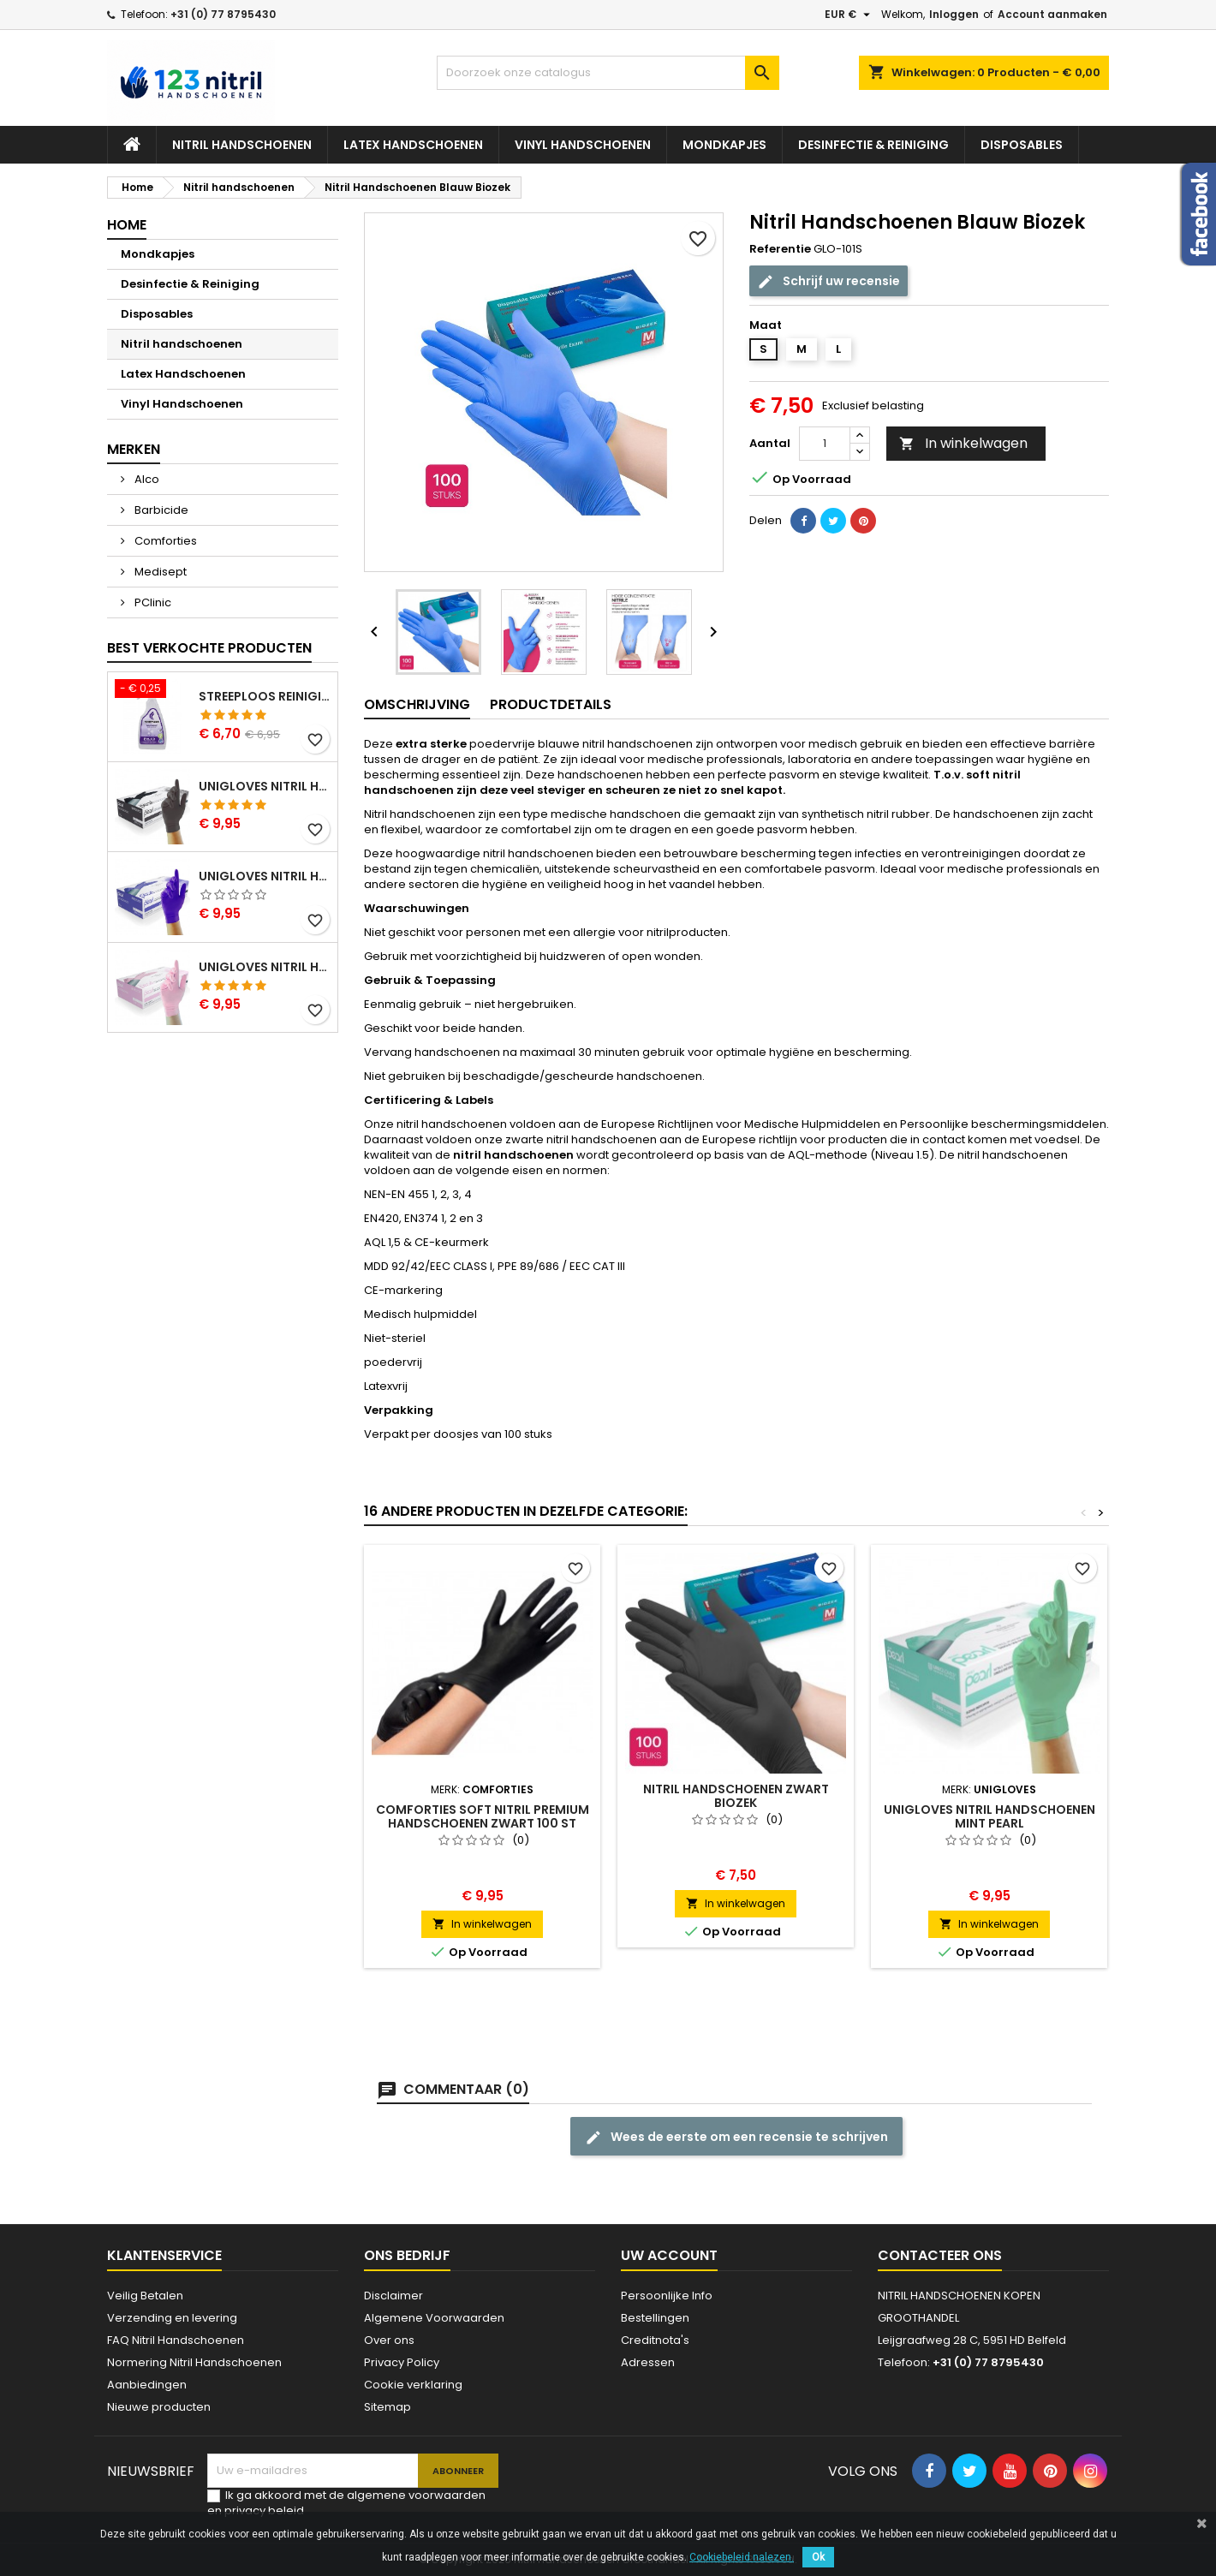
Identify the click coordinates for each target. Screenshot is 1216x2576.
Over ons (389, 2340)
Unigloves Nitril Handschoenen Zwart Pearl (265, 786)
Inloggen (954, 14)
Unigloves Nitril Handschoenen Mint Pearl (989, 1816)
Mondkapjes (724, 144)
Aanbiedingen (147, 2384)
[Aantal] (824, 443)
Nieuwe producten (159, 2407)
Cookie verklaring (413, 2384)
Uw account (669, 2255)
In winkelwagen (963, 443)
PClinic (151, 602)
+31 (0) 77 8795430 (223, 14)
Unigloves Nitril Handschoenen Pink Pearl (265, 967)
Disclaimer (393, 2295)
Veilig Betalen (145, 2295)
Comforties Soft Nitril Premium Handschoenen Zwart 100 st (482, 1816)
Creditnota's (655, 2340)
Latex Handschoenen (413, 144)
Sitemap (387, 2407)
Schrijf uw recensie (828, 281)
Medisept (159, 572)
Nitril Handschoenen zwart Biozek (736, 1795)
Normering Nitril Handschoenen (194, 2362)
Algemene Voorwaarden (434, 2318)
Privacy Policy (401, 2362)
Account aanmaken (1052, 14)
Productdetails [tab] (550, 704)
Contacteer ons (940, 2255)
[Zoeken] (608, 73)
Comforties (164, 541)
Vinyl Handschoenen (583, 144)
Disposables (1022, 144)
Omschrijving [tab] (417, 704)
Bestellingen (655, 2318)
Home (126, 225)
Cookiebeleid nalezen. (741, 2557)
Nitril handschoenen (242, 144)
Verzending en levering (172, 2318)
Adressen (648, 2362)
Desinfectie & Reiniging (873, 144)
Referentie (780, 249)
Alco (145, 479)
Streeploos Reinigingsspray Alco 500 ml (265, 696)
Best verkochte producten (209, 648)
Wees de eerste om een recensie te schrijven (736, 2137)
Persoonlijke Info (666, 2295)
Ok (818, 2557)
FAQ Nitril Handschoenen (175, 2340)
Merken (133, 449)
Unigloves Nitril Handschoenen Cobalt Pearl (265, 876)
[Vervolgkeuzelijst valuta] (849, 14)
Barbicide (160, 510)
